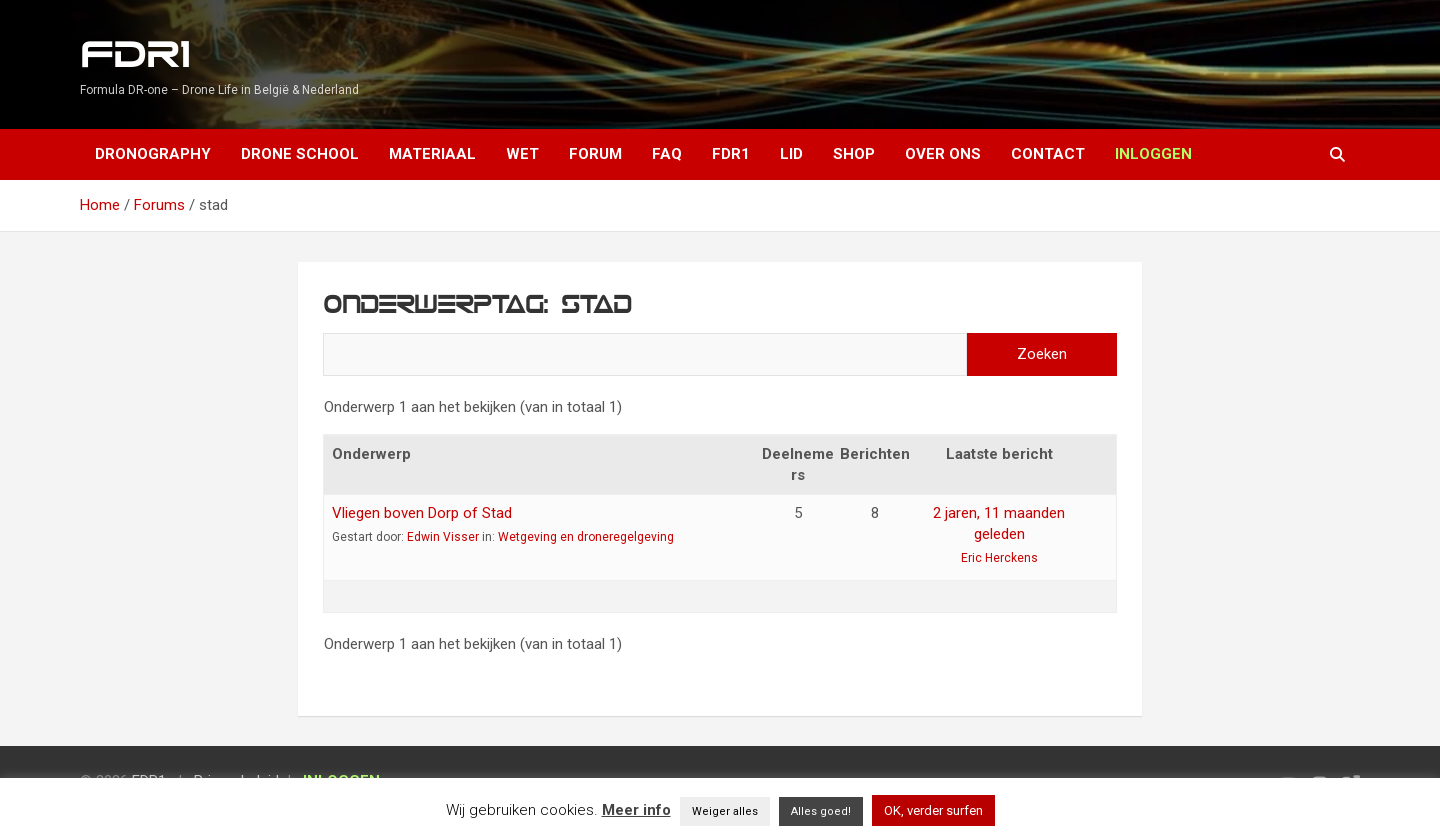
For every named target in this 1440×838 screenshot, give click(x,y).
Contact (1048, 154)
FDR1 (134, 55)
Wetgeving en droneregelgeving (586, 537)
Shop (854, 154)
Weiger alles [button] (725, 811)
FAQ (667, 154)
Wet (522, 154)
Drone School (300, 154)
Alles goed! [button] (821, 811)
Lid (791, 154)
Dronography (153, 154)
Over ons (943, 154)
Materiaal (432, 154)
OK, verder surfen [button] (933, 810)
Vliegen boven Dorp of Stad (422, 513)
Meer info (636, 810)
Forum (595, 154)
